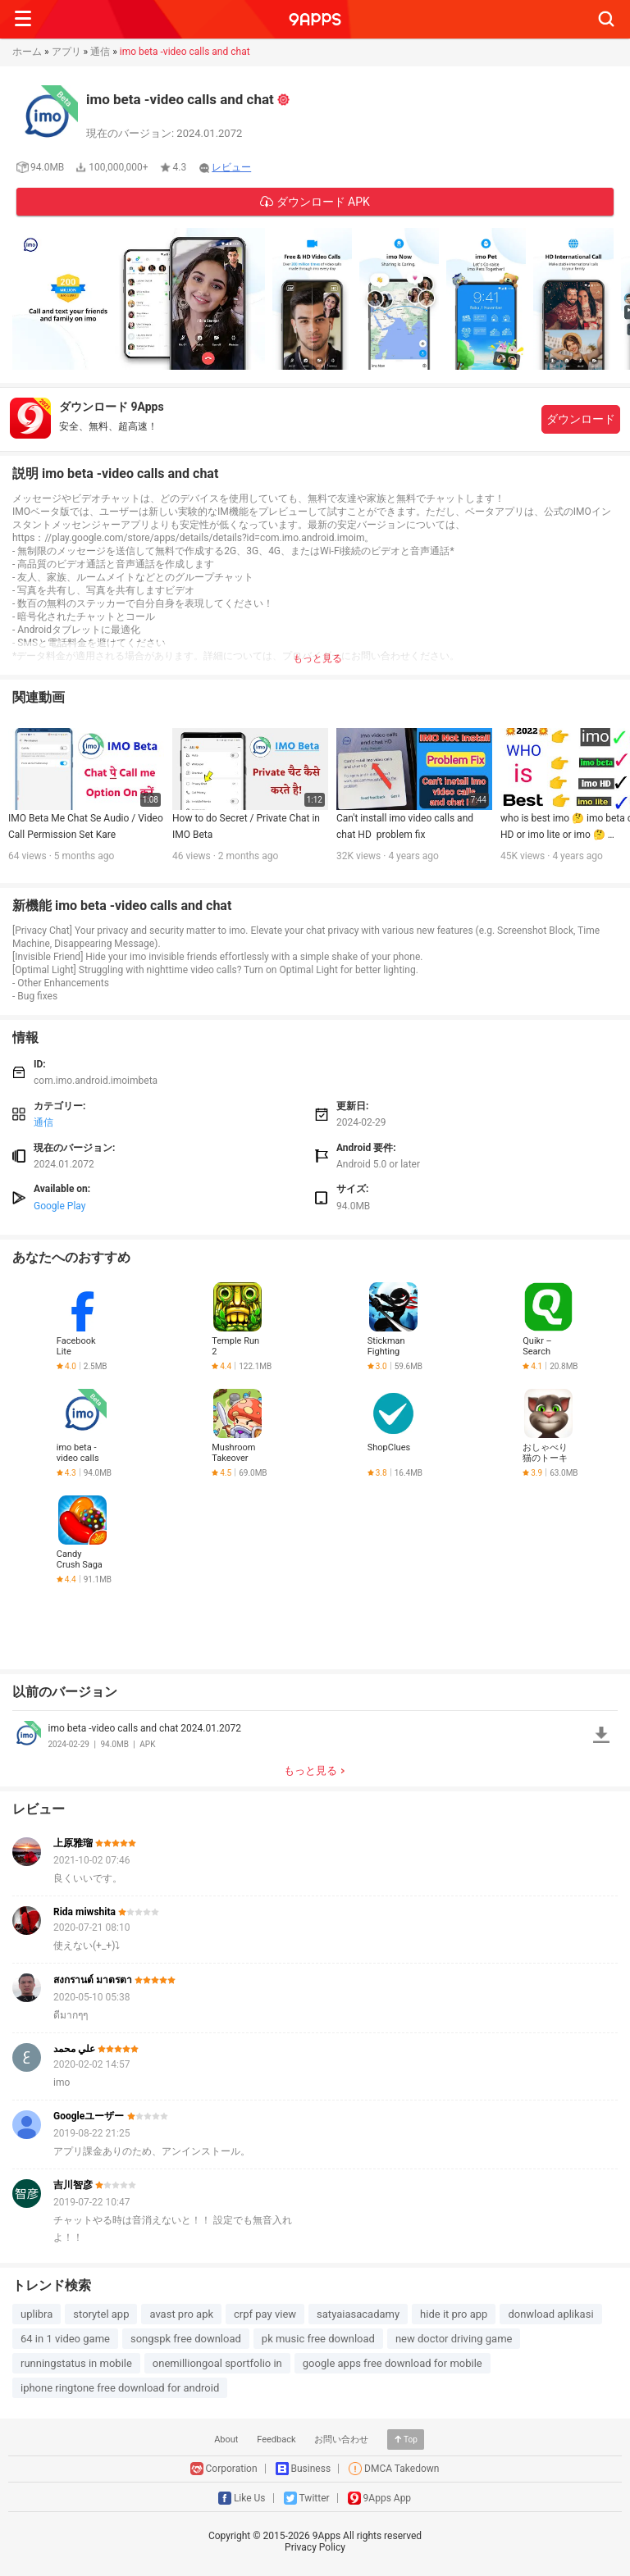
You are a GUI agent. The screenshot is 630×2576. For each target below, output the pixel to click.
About (226, 2439)
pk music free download (318, 2339)
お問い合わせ (341, 2439)
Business (311, 2468)
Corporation (232, 2468)
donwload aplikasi (550, 2314)
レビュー (231, 167)
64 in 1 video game (65, 2339)
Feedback (276, 2439)
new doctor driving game (454, 2339)
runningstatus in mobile (76, 2363)
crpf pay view (265, 2314)
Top (411, 2439)
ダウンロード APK (321, 201)
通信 (100, 51)
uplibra (36, 2314)
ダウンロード (580, 419)
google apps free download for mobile (392, 2363)
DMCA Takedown (401, 2468)
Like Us (250, 2498)
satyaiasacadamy (358, 2314)
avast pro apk (181, 2314)
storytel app (101, 2314)
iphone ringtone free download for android (120, 2388)
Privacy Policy (315, 2547)
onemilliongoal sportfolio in (217, 2363)
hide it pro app (453, 2314)
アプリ (66, 51)
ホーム (27, 51)
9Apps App (387, 2498)
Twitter (314, 2498)
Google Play (59, 1206)
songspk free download (185, 2339)
